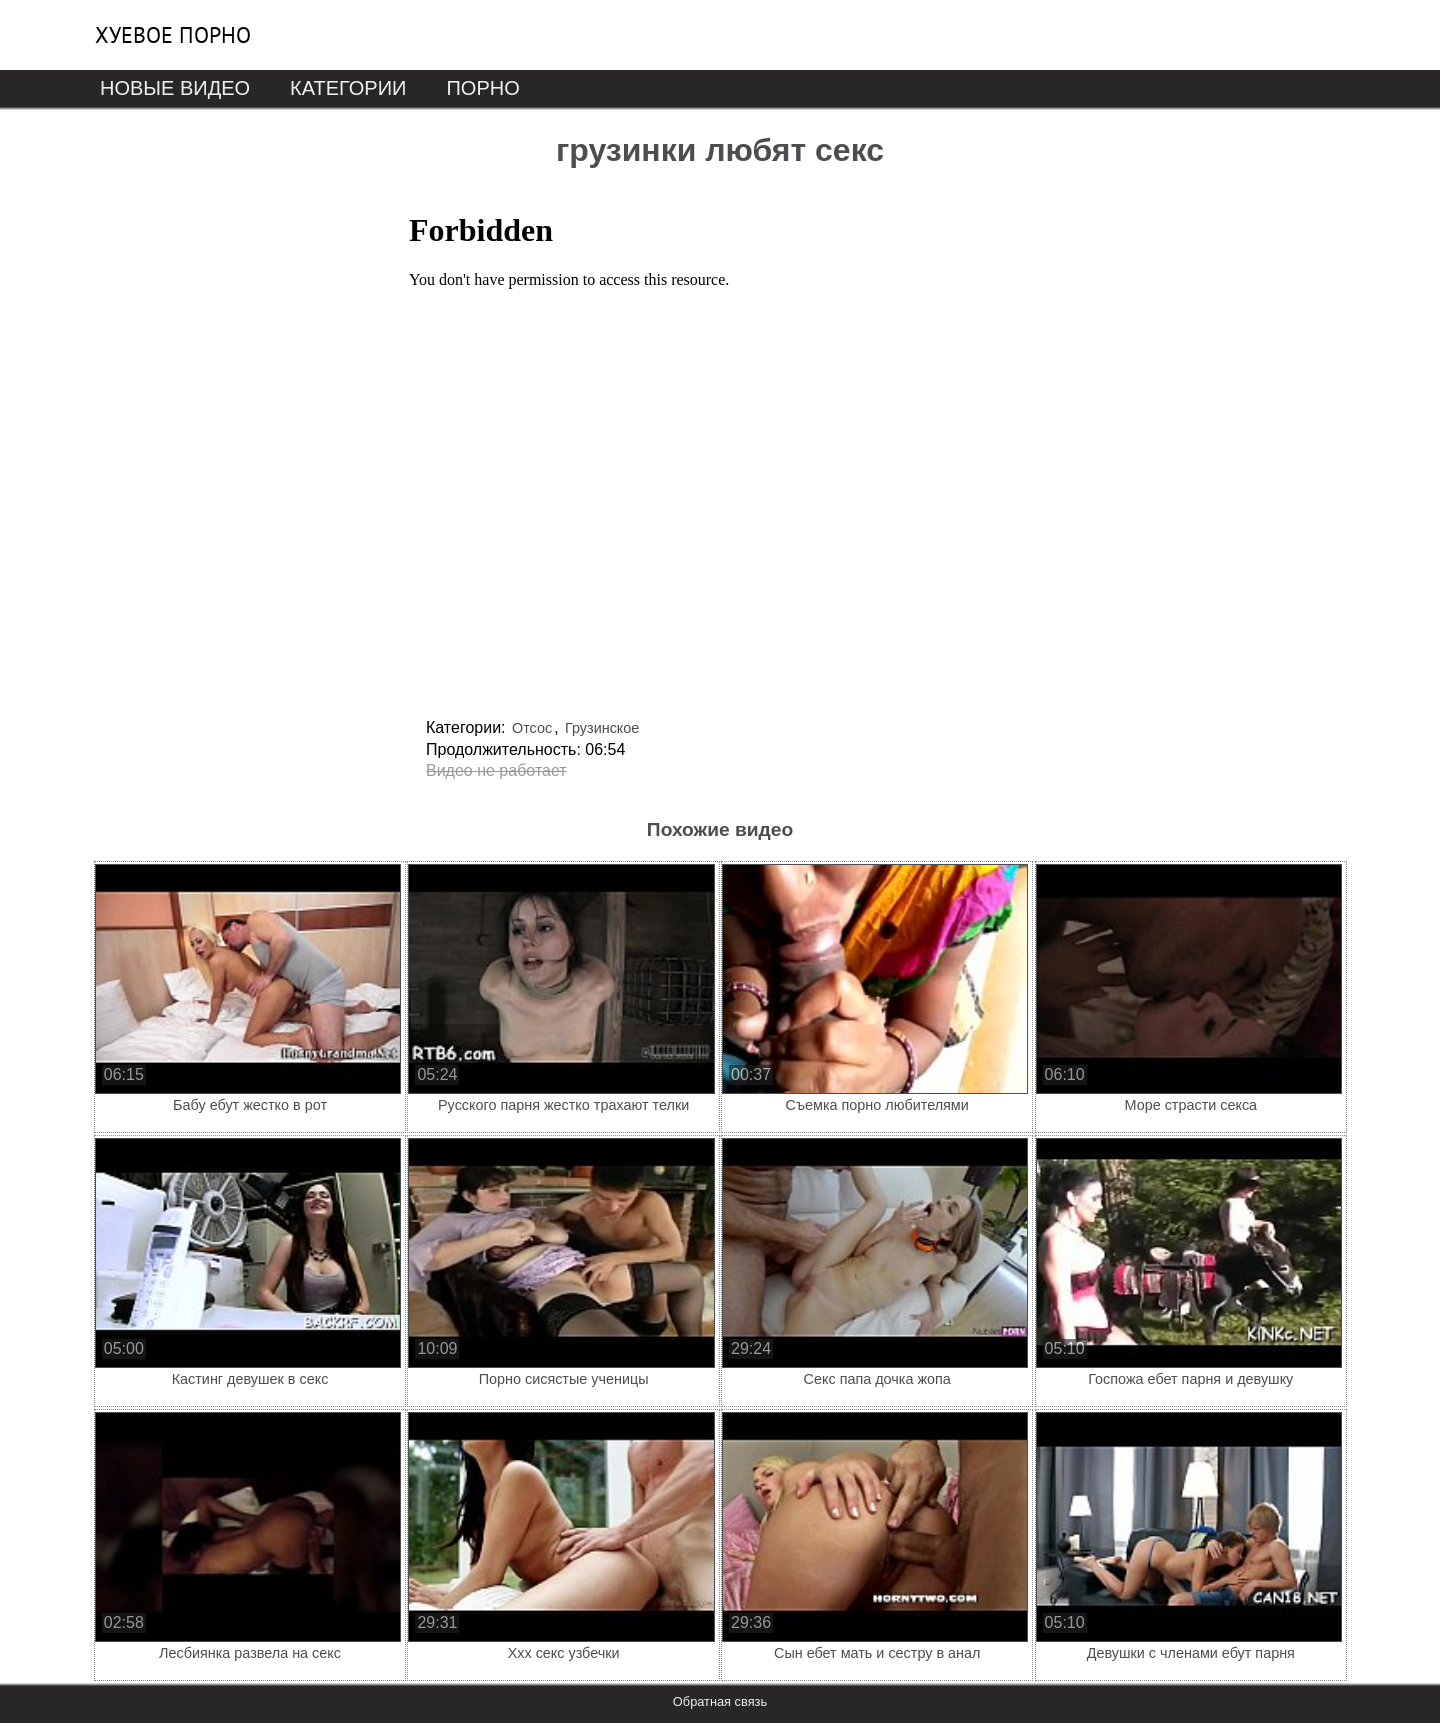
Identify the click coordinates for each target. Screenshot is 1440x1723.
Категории (348, 88)
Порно (482, 88)
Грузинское (602, 728)
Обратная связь (720, 1701)
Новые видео (175, 88)
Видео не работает (496, 770)
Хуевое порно (173, 35)
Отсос (532, 728)
